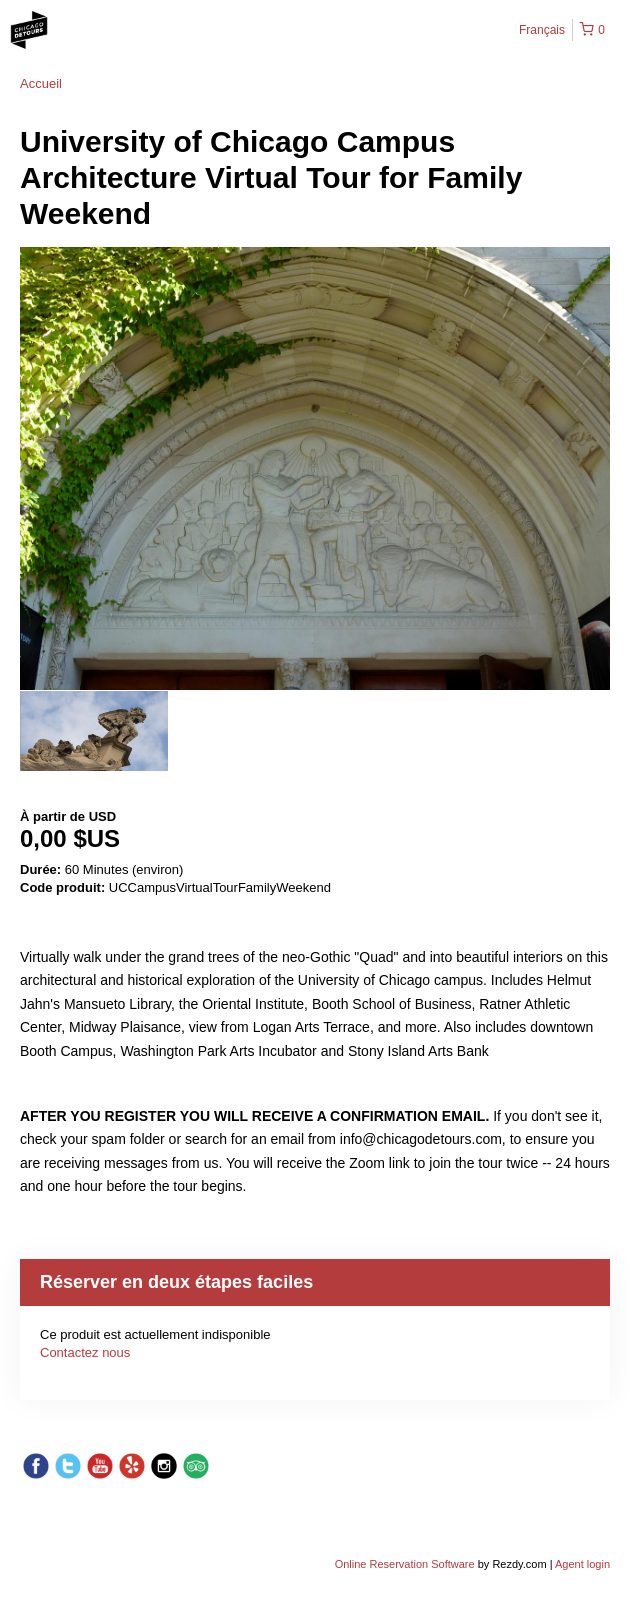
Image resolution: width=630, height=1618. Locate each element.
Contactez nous (85, 1352)
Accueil (41, 83)
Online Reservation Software (405, 1564)
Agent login (582, 1564)
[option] (94, 731)
